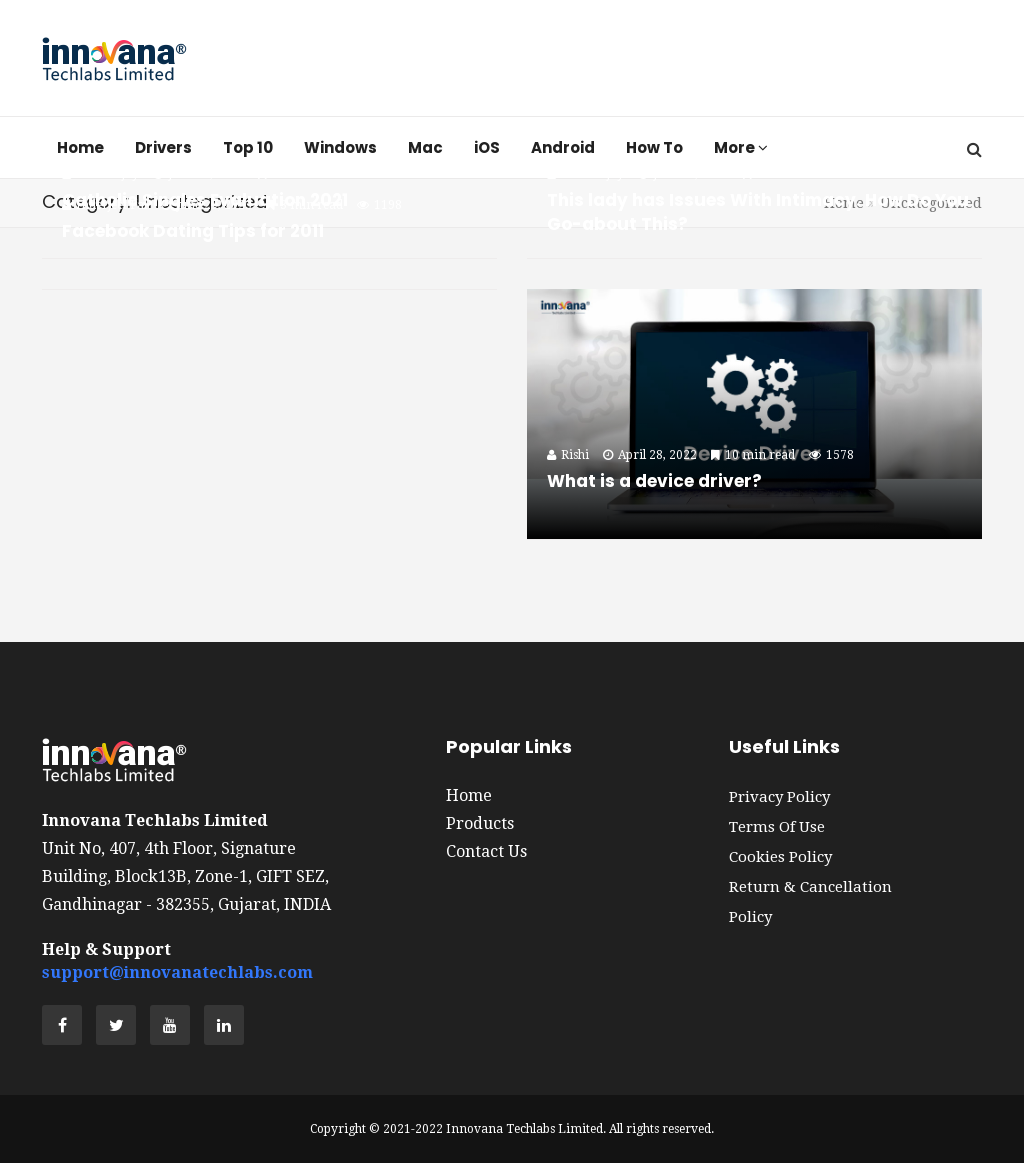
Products (480, 823)
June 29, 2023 (683, 174)
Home (469, 795)
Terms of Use (777, 827)
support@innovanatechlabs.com (177, 972)
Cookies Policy (780, 857)
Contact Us (486, 851)
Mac (425, 147)
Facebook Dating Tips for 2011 (193, 231)
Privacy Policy (779, 797)
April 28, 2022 (650, 455)
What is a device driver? (654, 481)
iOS (487, 147)
